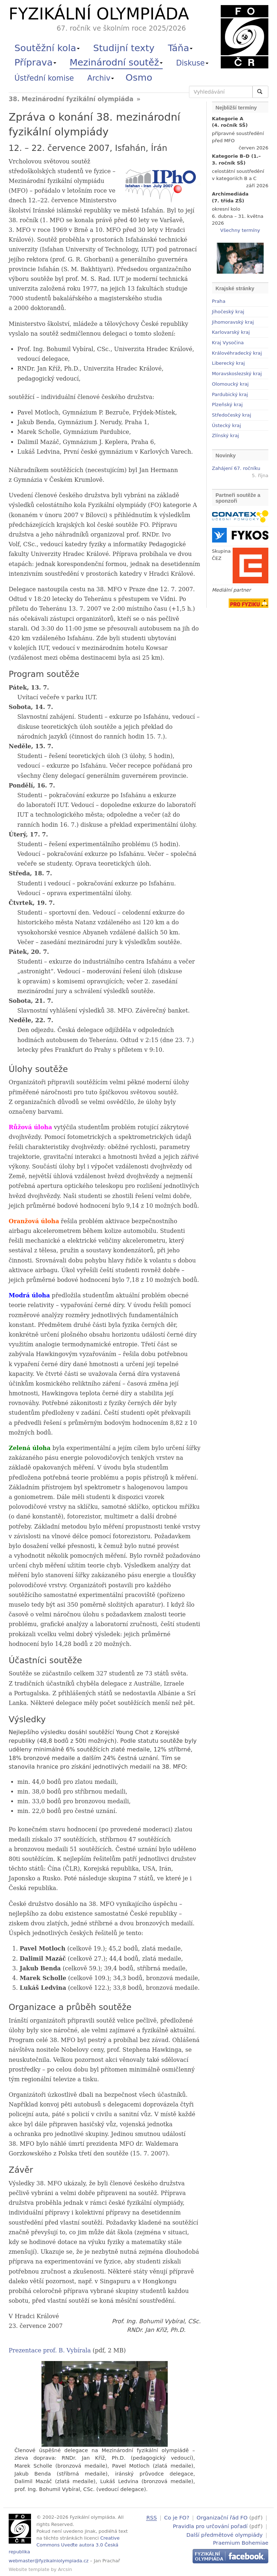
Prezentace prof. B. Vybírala (50, 2350)
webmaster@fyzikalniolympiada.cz (49, 2560)
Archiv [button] (100, 78)
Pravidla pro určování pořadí (210, 2526)
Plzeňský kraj (227, 404)
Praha (218, 301)
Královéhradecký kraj (237, 353)
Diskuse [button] (192, 63)
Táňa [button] (180, 47)
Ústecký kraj (226, 425)
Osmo (139, 77)
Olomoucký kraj (230, 384)
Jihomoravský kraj (233, 322)
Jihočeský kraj (228, 311)
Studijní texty (123, 47)
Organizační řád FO (222, 2517)
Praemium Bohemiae (240, 2542)
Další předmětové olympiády (224, 2534)
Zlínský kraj (225, 435)
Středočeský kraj (231, 415)
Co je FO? (176, 2517)
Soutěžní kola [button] (47, 47)
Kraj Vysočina (228, 342)
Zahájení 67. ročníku (236, 468)
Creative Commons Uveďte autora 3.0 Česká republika (64, 2544)
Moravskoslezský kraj (237, 373)
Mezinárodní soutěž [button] (116, 62)
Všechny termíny (240, 230)
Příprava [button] (35, 62)
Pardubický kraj (230, 394)
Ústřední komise (44, 78)
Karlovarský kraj (231, 332)
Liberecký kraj (228, 363)
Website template (29, 2569)
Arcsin (65, 2569)
